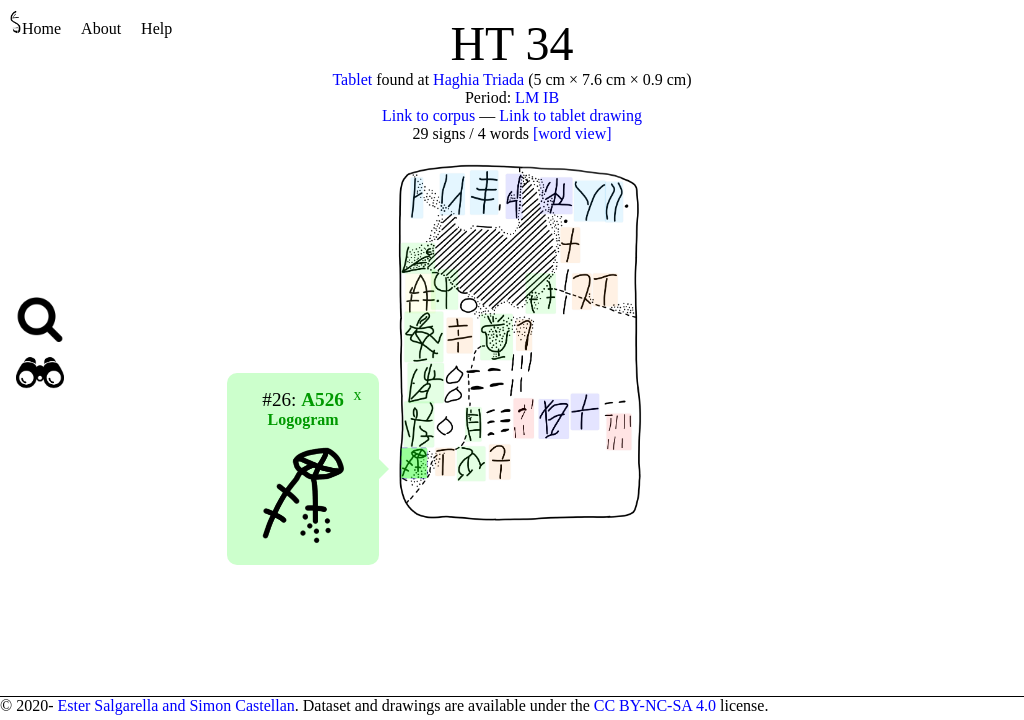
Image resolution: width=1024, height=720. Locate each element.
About (101, 28)
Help (156, 28)
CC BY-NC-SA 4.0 (655, 705)
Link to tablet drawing (570, 115)
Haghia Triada (478, 79)
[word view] (572, 133)
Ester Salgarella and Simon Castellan (175, 705)
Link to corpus (428, 115)
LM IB (537, 97)
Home (35, 23)
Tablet (352, 79)
